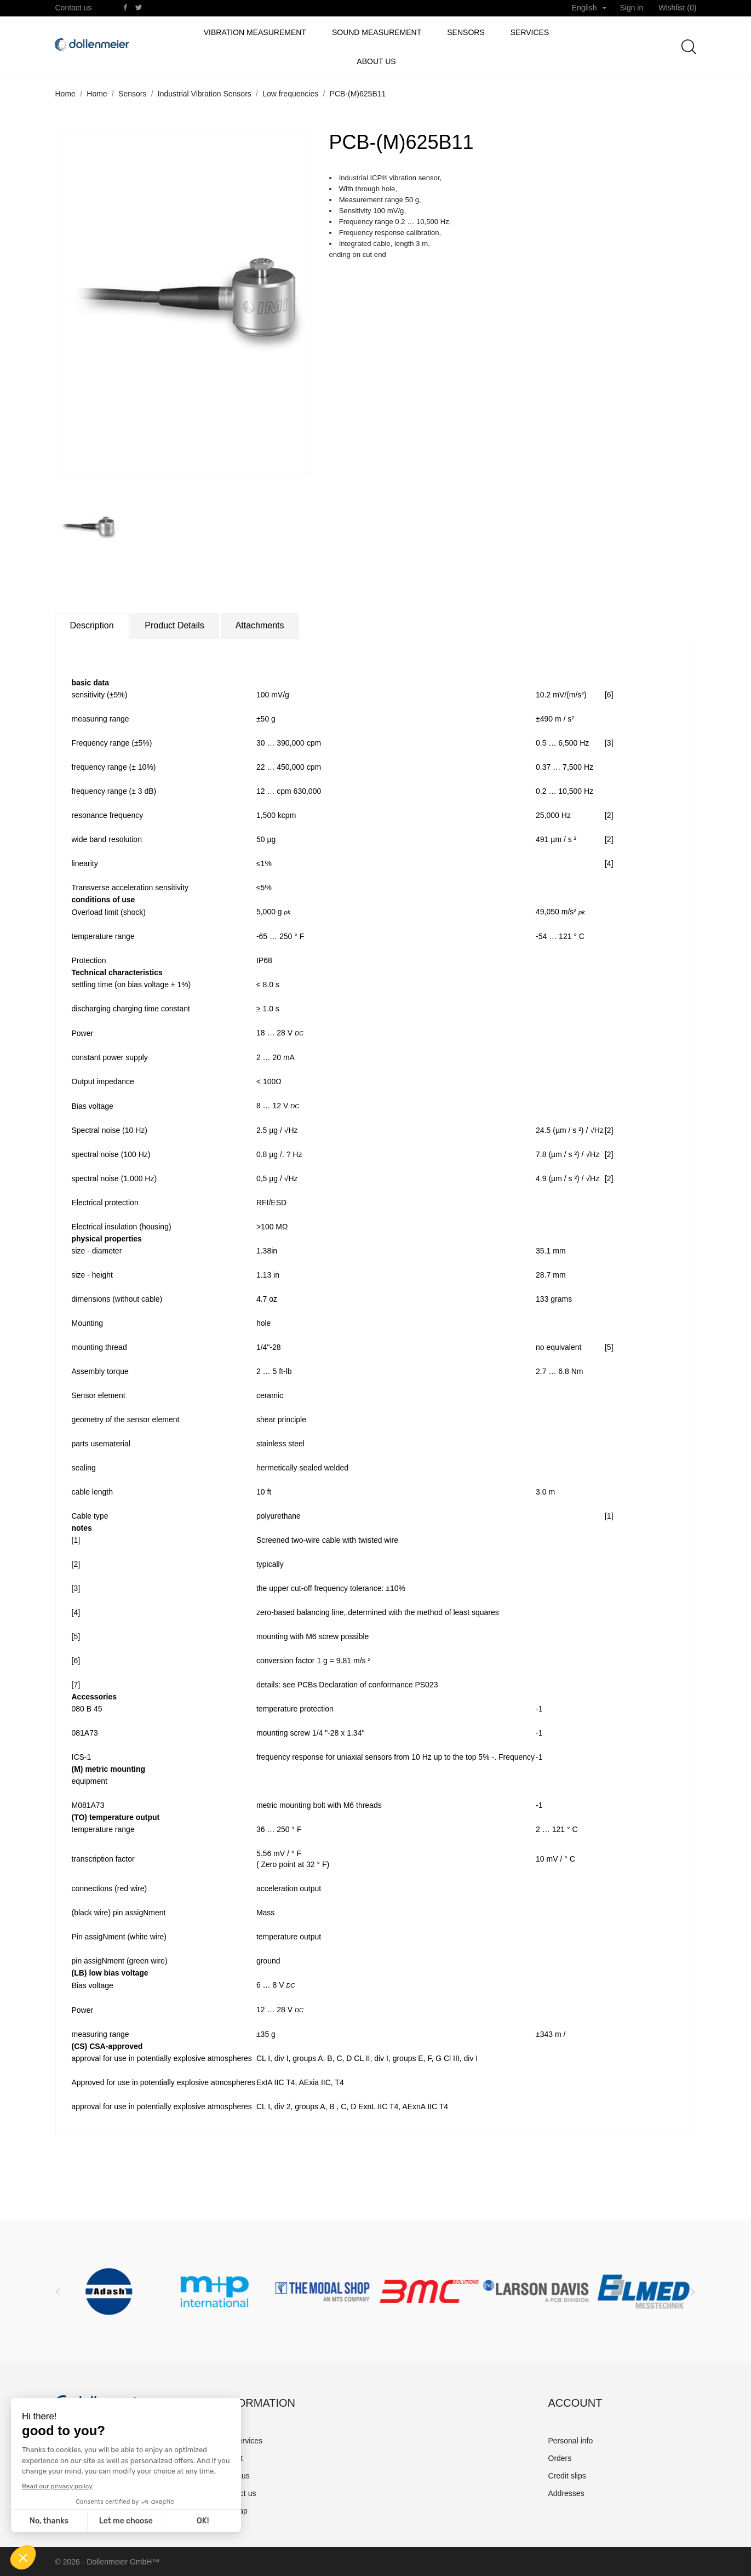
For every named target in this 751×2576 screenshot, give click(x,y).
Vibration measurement (255, 32)
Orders (560, 2458)
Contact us (73, 7)
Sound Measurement (376, 32)
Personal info (570, 2440)
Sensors (465, 32)
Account (575, 2403)
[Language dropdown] (589, 8)
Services (530, 32)
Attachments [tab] (260, 625)
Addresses (566, 2493)
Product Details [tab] (174, 625)
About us (376, 61)
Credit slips (567, 2475)
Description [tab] (92, 625)
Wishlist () (677, 7)
